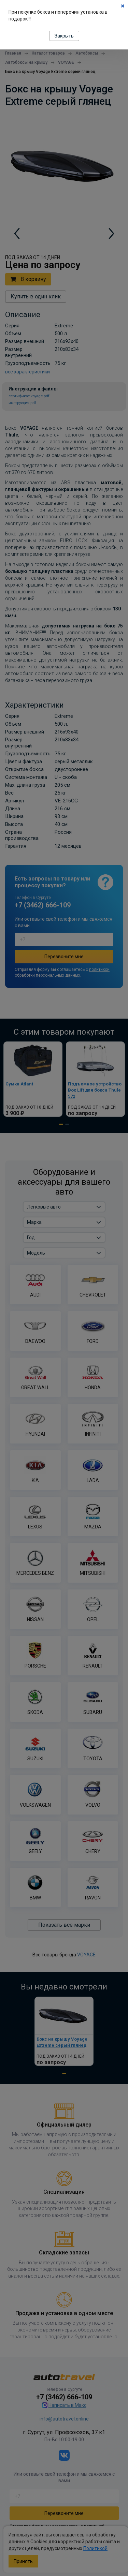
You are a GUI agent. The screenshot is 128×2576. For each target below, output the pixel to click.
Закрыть (64, 36)
